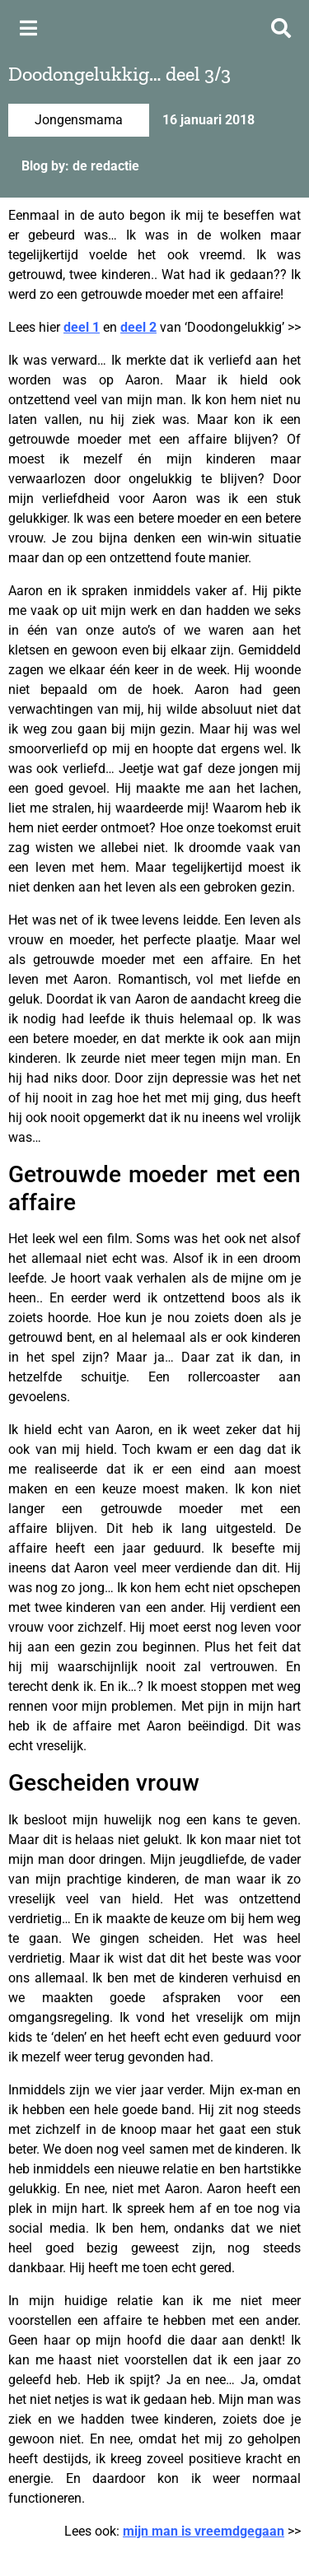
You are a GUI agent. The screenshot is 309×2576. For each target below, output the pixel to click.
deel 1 (81, 327)
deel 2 (138, 327)
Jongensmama (79, 120)
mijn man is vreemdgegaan (203, 2531)
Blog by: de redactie (80, 166)
